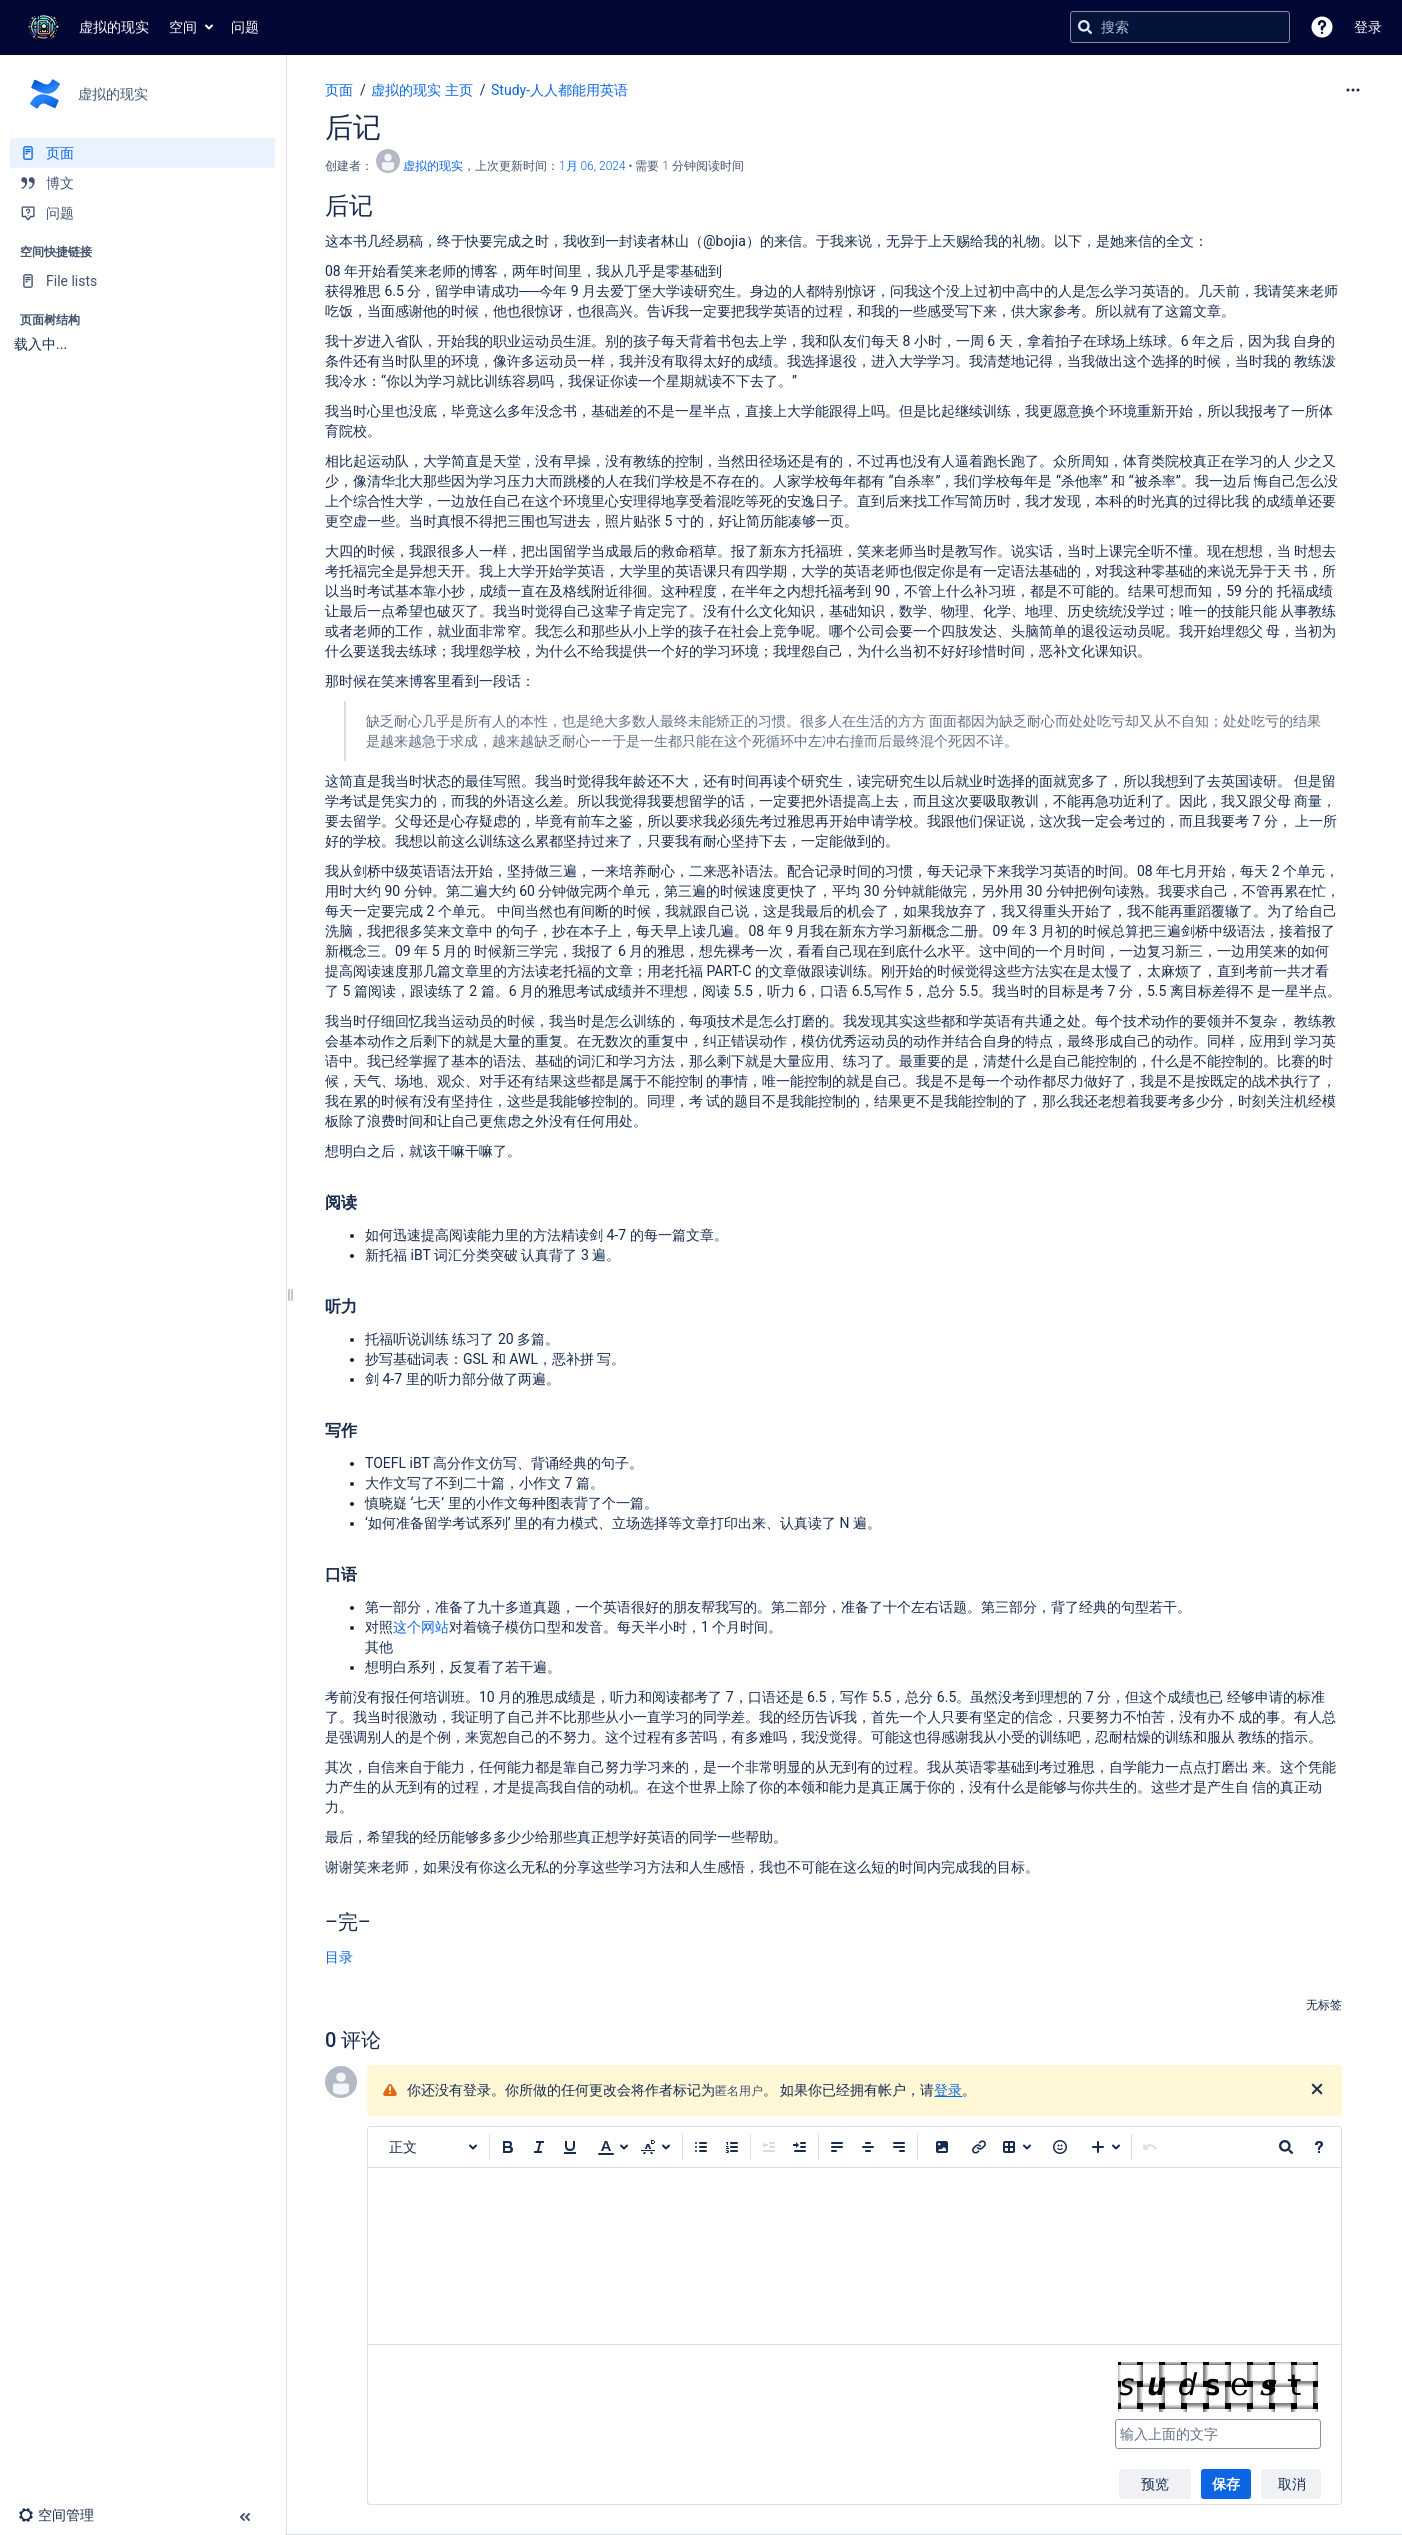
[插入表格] (1017, 2147)
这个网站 (421, 1627)
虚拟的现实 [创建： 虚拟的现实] (433, 166)
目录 (339, 1957)
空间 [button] (183, 27)
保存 (1226, 2484)
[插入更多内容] (1106, 2147)
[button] (1322, 27)
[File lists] (142, 281)
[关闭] (1317, 2090)
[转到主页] (84, 27)
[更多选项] (1353, 90)
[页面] (142, 153)
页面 (339, 90)
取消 (1292, 2484)
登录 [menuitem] (1368, 27)
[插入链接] (979, 2147)
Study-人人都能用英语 (559, 90)
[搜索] (1085, 27)
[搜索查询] (1180, 27)
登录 (948, 2090)
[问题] (142, 213)
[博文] (142, 183)
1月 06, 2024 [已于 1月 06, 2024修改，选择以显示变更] (592, 166)
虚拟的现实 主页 (421, 90)
